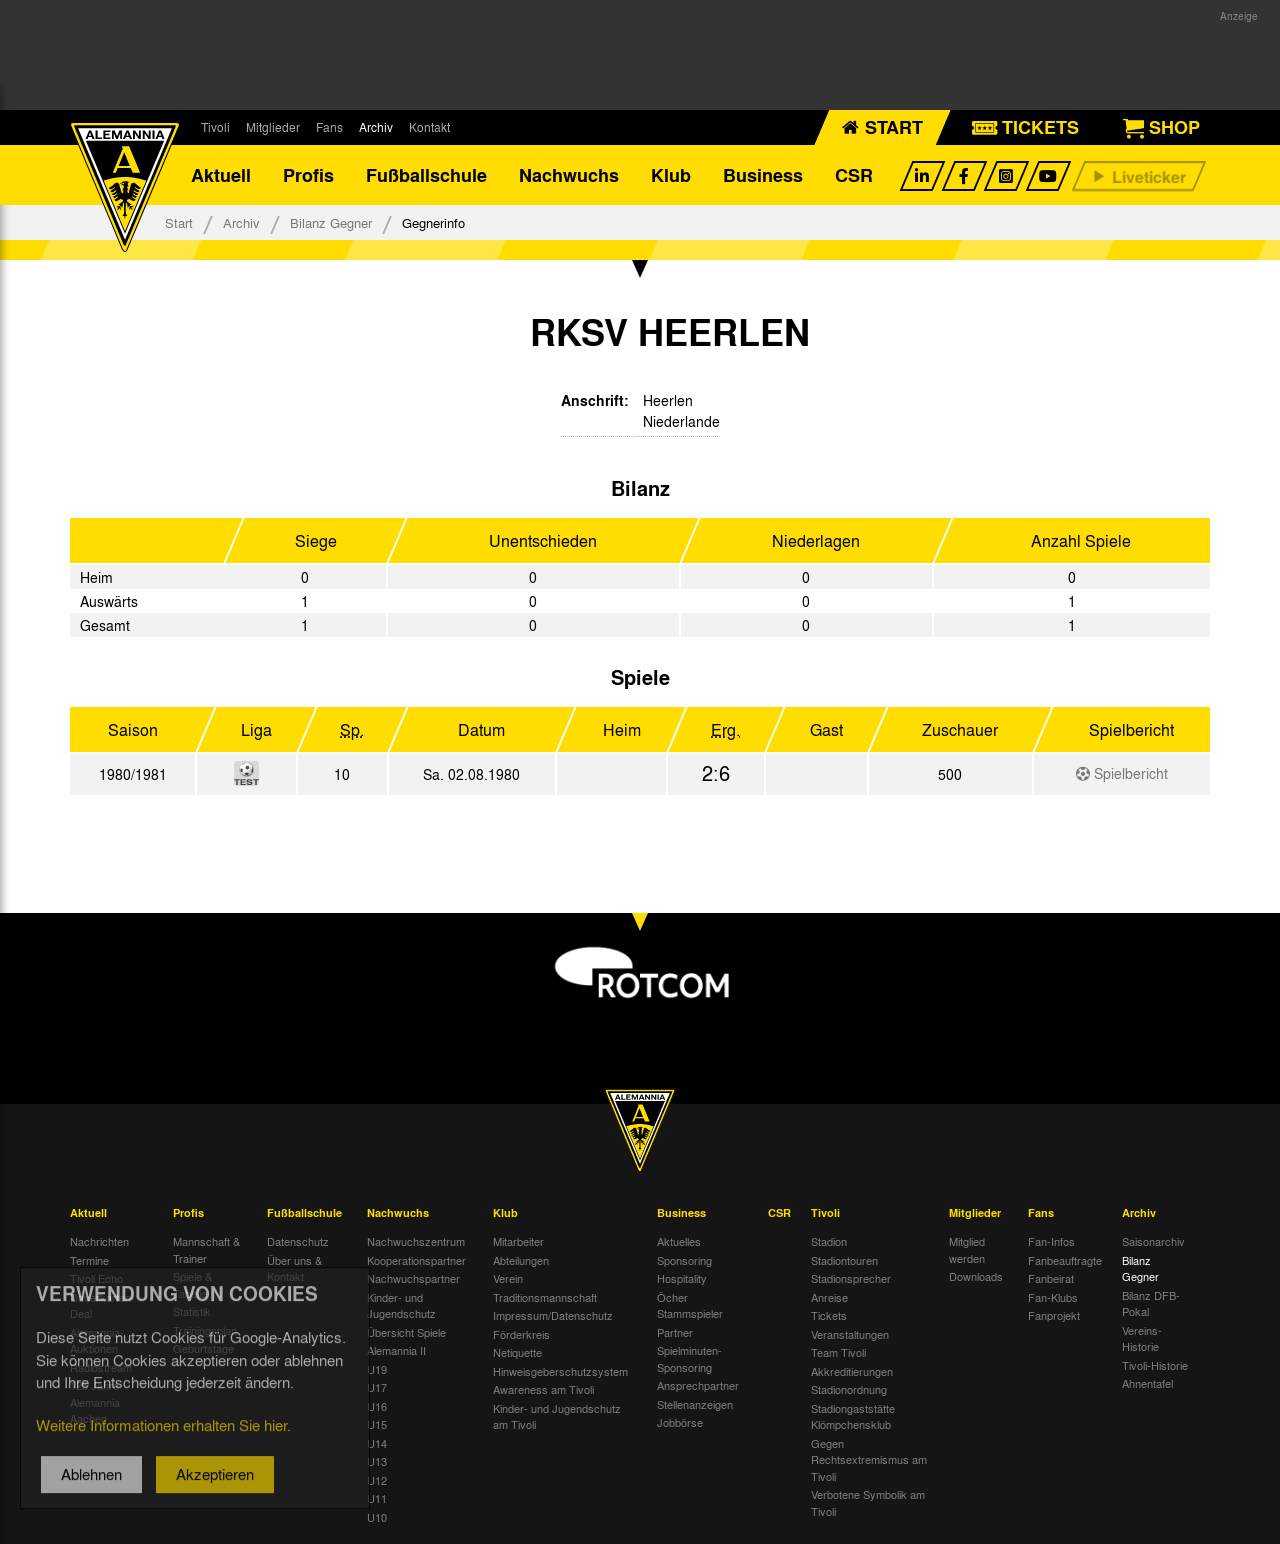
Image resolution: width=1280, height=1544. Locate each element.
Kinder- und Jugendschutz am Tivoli (557, 1416)
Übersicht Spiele (406, 1332)
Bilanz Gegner (331, 222)
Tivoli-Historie (1155, 1365)
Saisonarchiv (1153, 1241)
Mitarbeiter (518, 1241)
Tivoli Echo (96, 1278)
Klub (671, 175)
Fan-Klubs (1053, 1297)
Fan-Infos (1051, 1241)
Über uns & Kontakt (294, 1268)
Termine (89, 1260)
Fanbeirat (1051, 1278)
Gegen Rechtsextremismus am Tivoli (869, 1459)
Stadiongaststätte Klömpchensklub (853, 1416)
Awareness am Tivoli (543, 1389)
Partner (675, 1332)
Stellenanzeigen (695, 1404)
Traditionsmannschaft (545, 1297)
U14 (377, 1443)
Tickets (829, 1315)
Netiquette (517, 1352)
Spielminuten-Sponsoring (689, 1358)
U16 (377, 1406)
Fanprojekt (1054, 1315)
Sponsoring (684, 1260)
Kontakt (429, 127)
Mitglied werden (967, 1249)
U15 (377, 1424)
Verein (508, 1278)
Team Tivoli (838, 1352)
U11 (377, 1498)
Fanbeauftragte (1065, 1260)
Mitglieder (273, 127)
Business (763, 175)
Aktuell (221, 175)
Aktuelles (679, 1241)
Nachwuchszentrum (416, 1241)
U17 (377, 1387)
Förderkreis (521, 1334)
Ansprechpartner (698, 1385)
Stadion (829, 1241)
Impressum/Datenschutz (553, 1315)
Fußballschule (426, 175)
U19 (377, 1369)
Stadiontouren (844, 1260)
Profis (308, 175)
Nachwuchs (569, 175)
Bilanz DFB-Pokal (1151, 1303)
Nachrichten (99, 1241)
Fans (329, 127)
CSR (854, 175)
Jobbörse (680, 1422)
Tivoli (215, 127)
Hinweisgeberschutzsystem (560, 1371)
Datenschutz (298, 1241)
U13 (377, 1461)
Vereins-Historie (1142, 1338)
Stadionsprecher (851, 1278)
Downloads (976, 1276)
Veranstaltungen (850, 1334)
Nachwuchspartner (413, 1278)
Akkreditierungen (852, 1371)
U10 (377, 1517)
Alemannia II (396, 1350)
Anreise (829, 1297)
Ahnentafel (1147, 1383)
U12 (377, 1480)
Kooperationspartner (416, 1260)
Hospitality (682, 1278)
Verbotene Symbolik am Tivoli (868, 1502)
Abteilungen (521, 1260)
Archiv (376, 127)
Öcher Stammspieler (690, 1305)
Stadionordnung (849, 1389)
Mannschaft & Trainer (206, 1249)
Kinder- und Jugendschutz (401, 1305)
